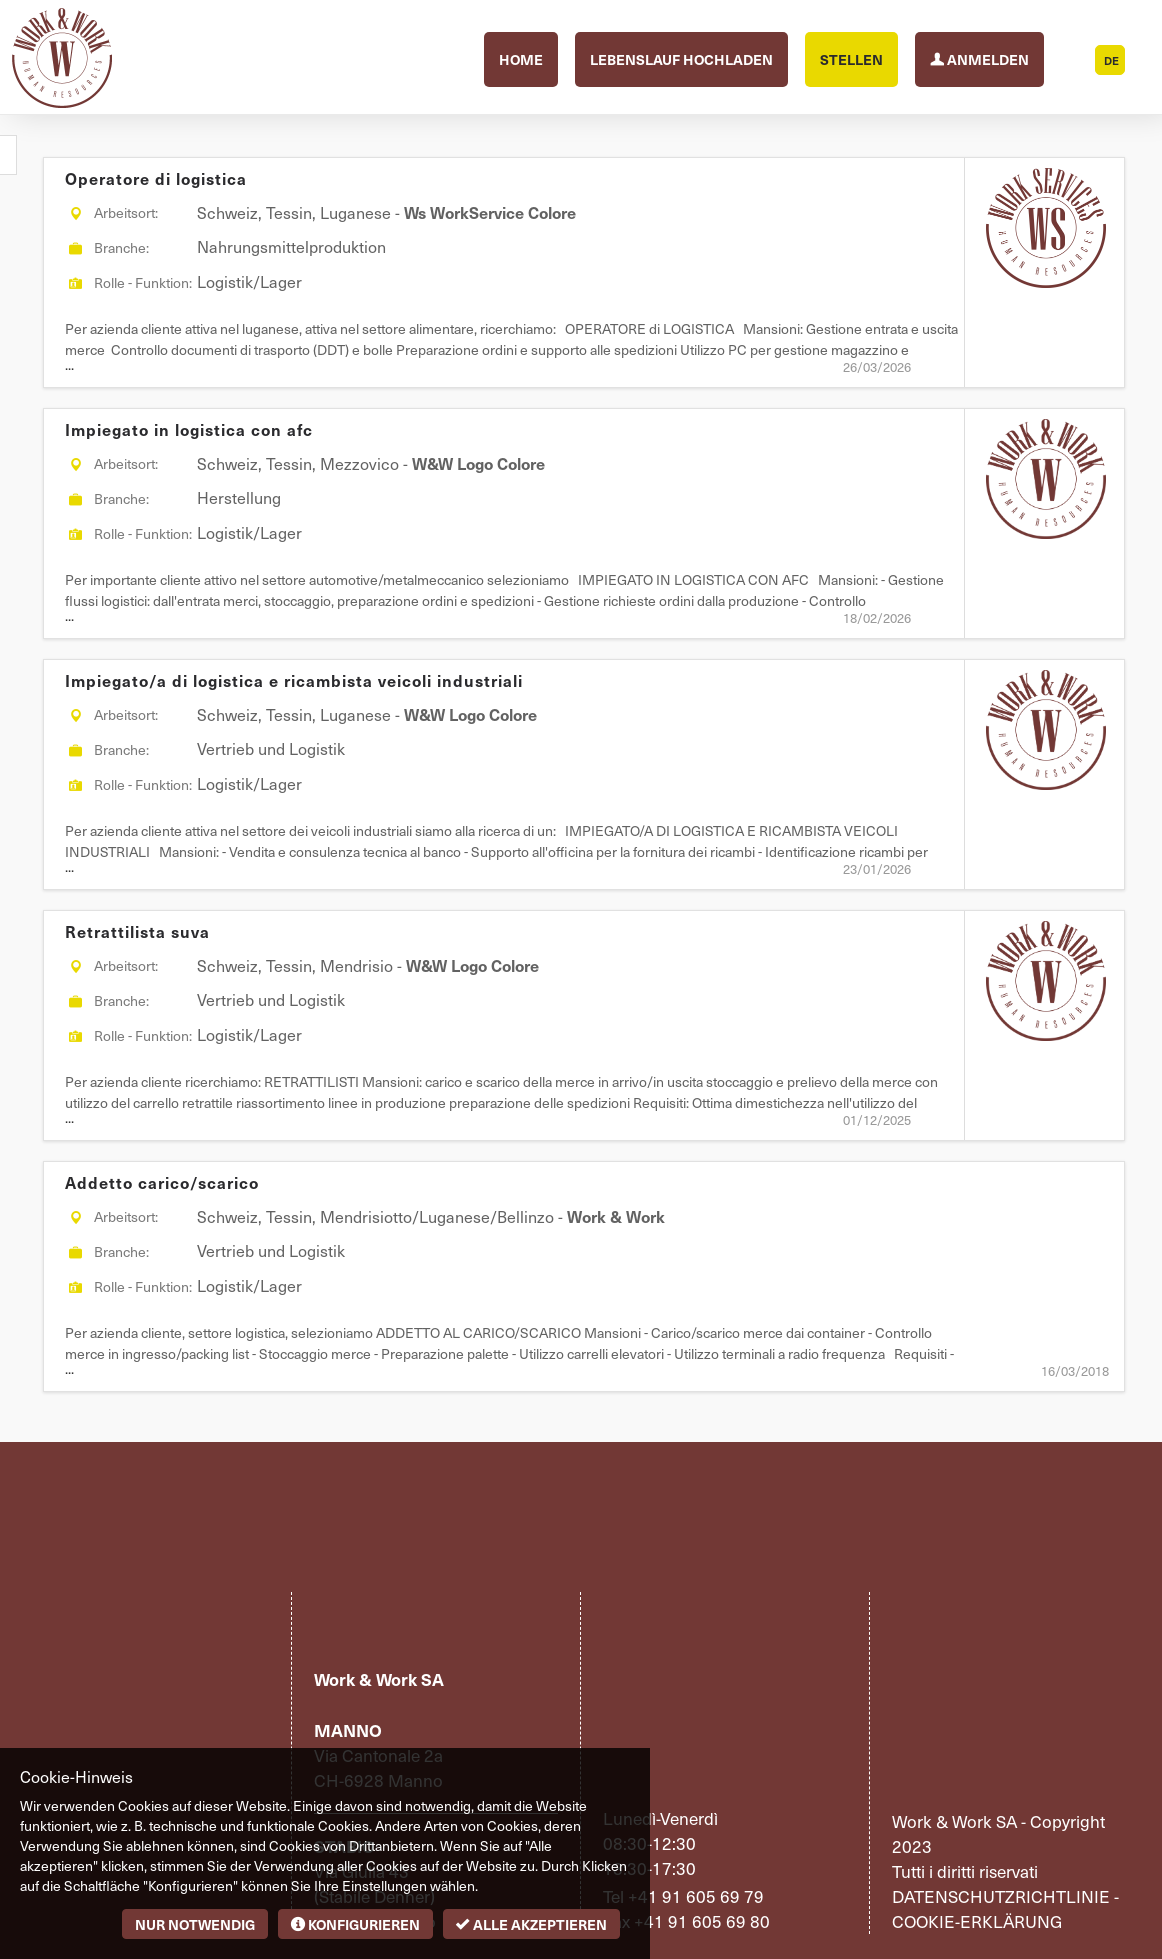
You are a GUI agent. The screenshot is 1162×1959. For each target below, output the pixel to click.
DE (1111, 60)
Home (521, 59)
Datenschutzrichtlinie (1001, 1896)
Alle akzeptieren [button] (531, 1924)
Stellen (851, 59)
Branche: (121, 247)
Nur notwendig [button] (195, 1924)
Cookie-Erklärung (977, 1921)
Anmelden (979, 57)
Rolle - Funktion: (143, 282)
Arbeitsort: (126, 212)
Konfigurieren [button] (355, 1924)
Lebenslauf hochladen (681, 59)
